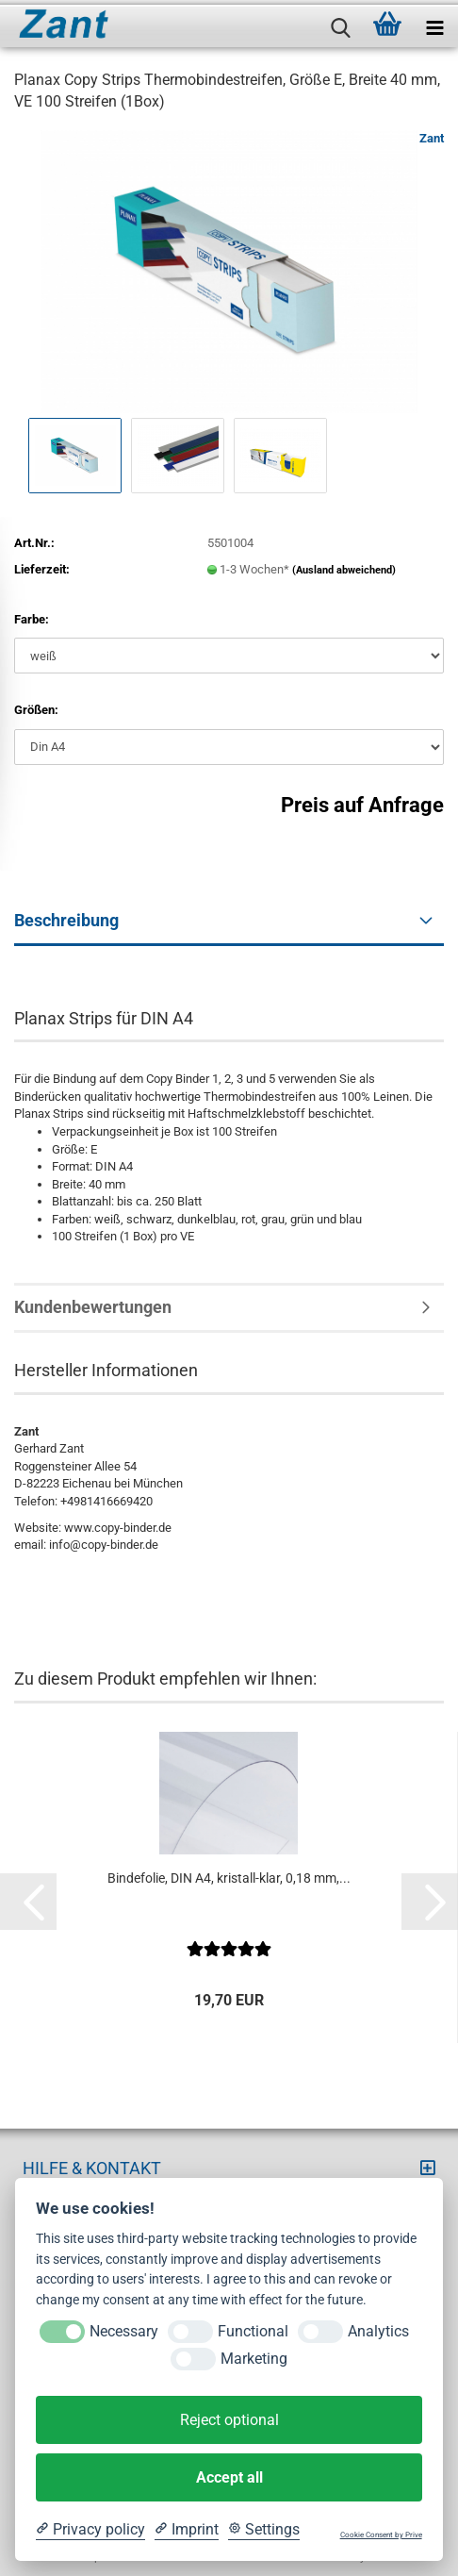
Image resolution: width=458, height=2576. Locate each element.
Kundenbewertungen (93, 1307)
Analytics (378, 2331)
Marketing (254, 2359)
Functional (253, 2331)
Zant (431, 138)
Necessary (124, 2331)
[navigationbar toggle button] (434, 23)
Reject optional (229, 2420)
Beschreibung (66, 920)
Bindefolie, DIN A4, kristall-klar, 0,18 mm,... (229, 1878)
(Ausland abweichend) (344, 570)
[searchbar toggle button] (340, 23)
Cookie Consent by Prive (381, 2535)
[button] (28, 1901)
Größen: (36, 710)
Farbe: (31, 619)
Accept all (229, 2477)
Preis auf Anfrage (362, 805)
